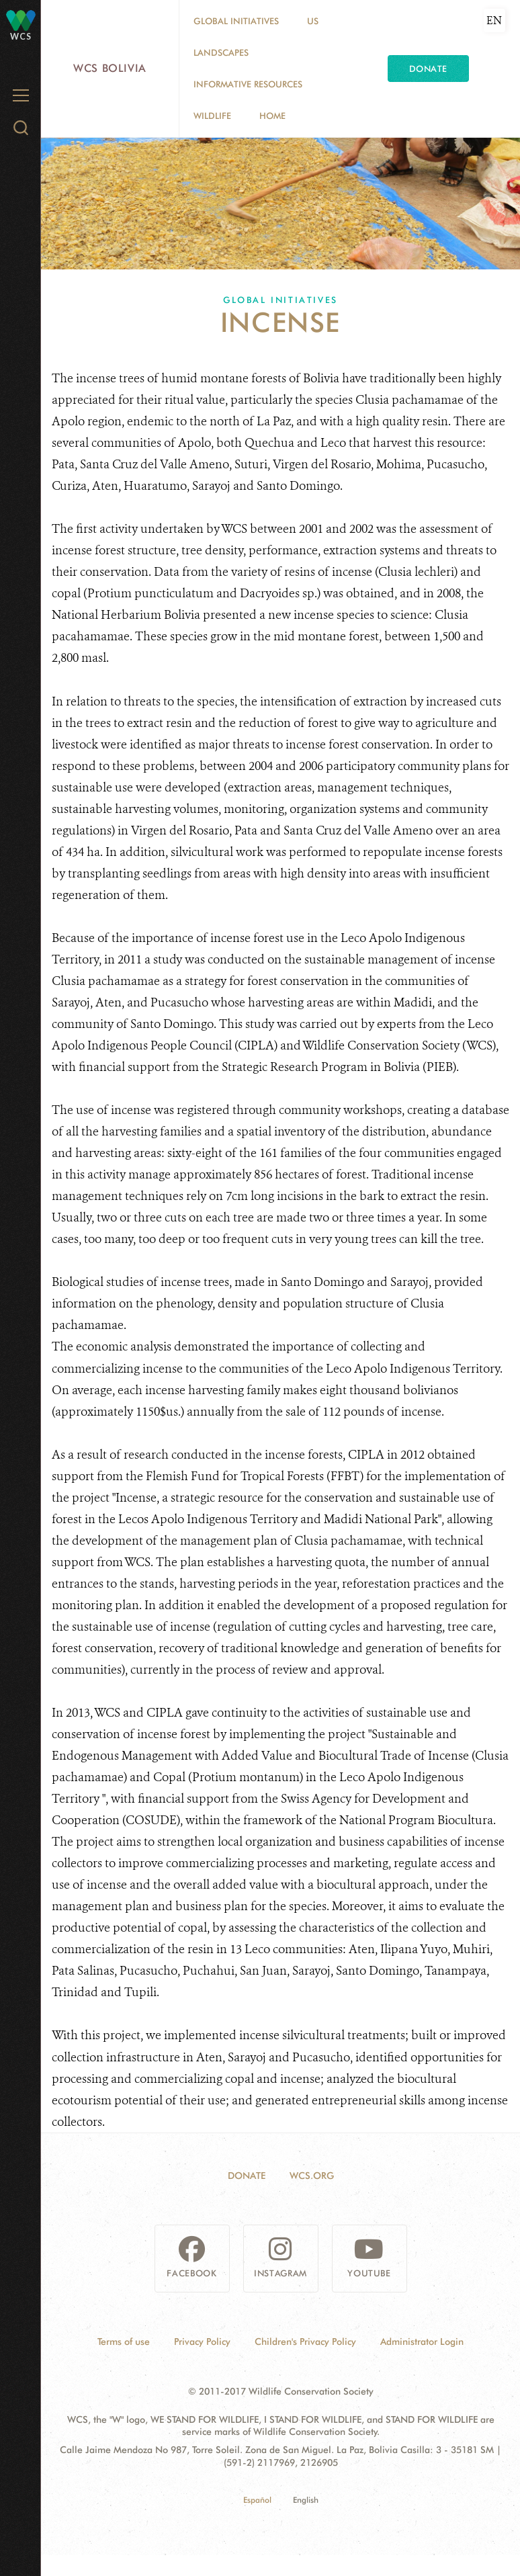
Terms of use (123, 2341)
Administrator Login (422, 2341)
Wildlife (212, 115)
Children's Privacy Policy (305, 2341)
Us (312, 20)
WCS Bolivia (109, 68)
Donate (428, 68)
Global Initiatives (236, 20)
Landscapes (221, 52)
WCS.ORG (312, 2175)
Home (272, 115)
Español (257, 2500)
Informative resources (247, 84)
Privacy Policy (202, 2341)
